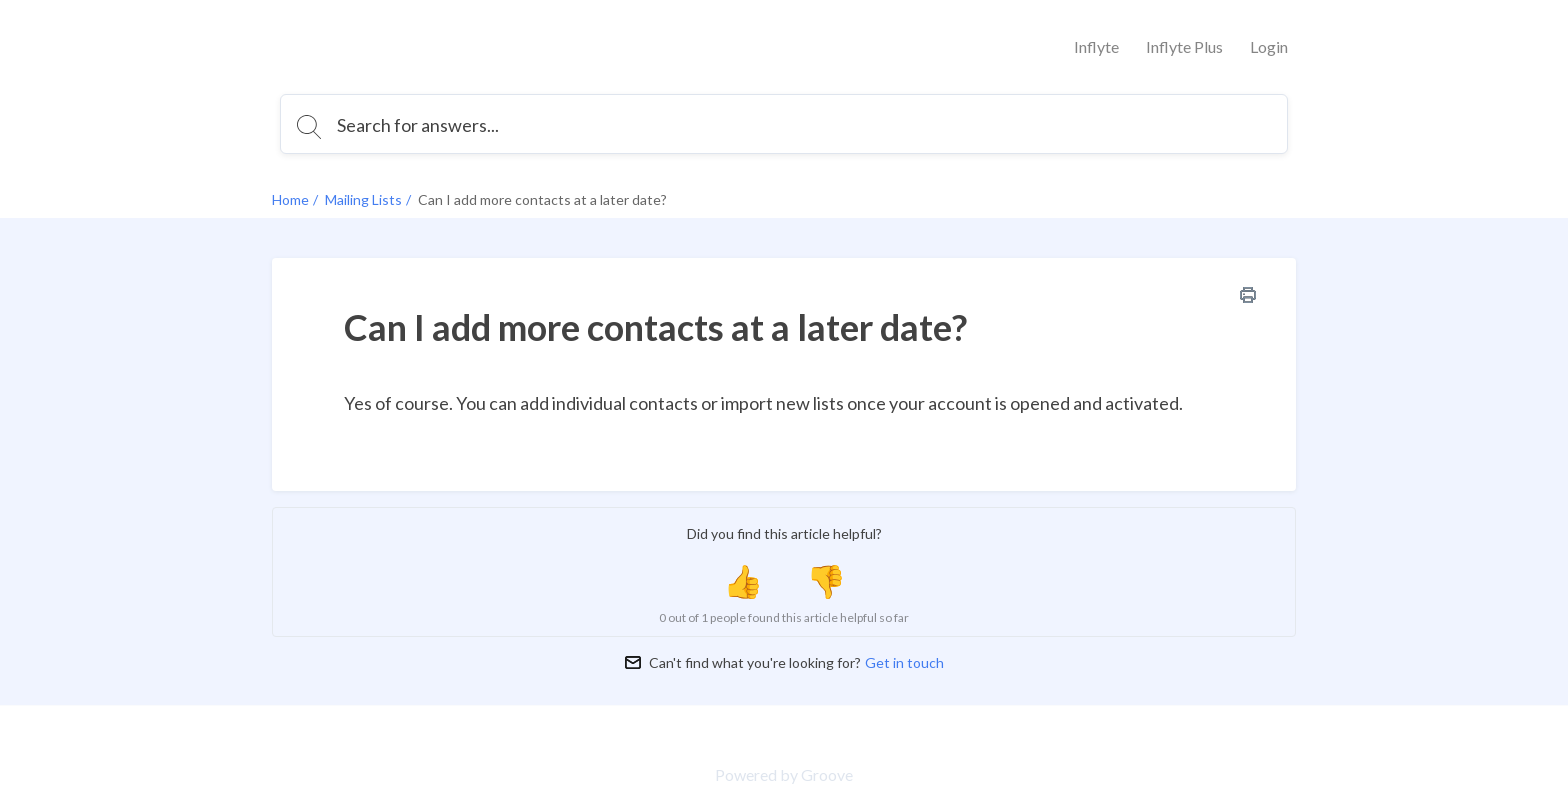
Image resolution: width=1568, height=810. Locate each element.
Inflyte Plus (1184, 46)
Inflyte (1096, 46)
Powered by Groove (784, 774)
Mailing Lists (363, 199)
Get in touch (904, 662)
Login (1269, 46)
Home (290, 199)
